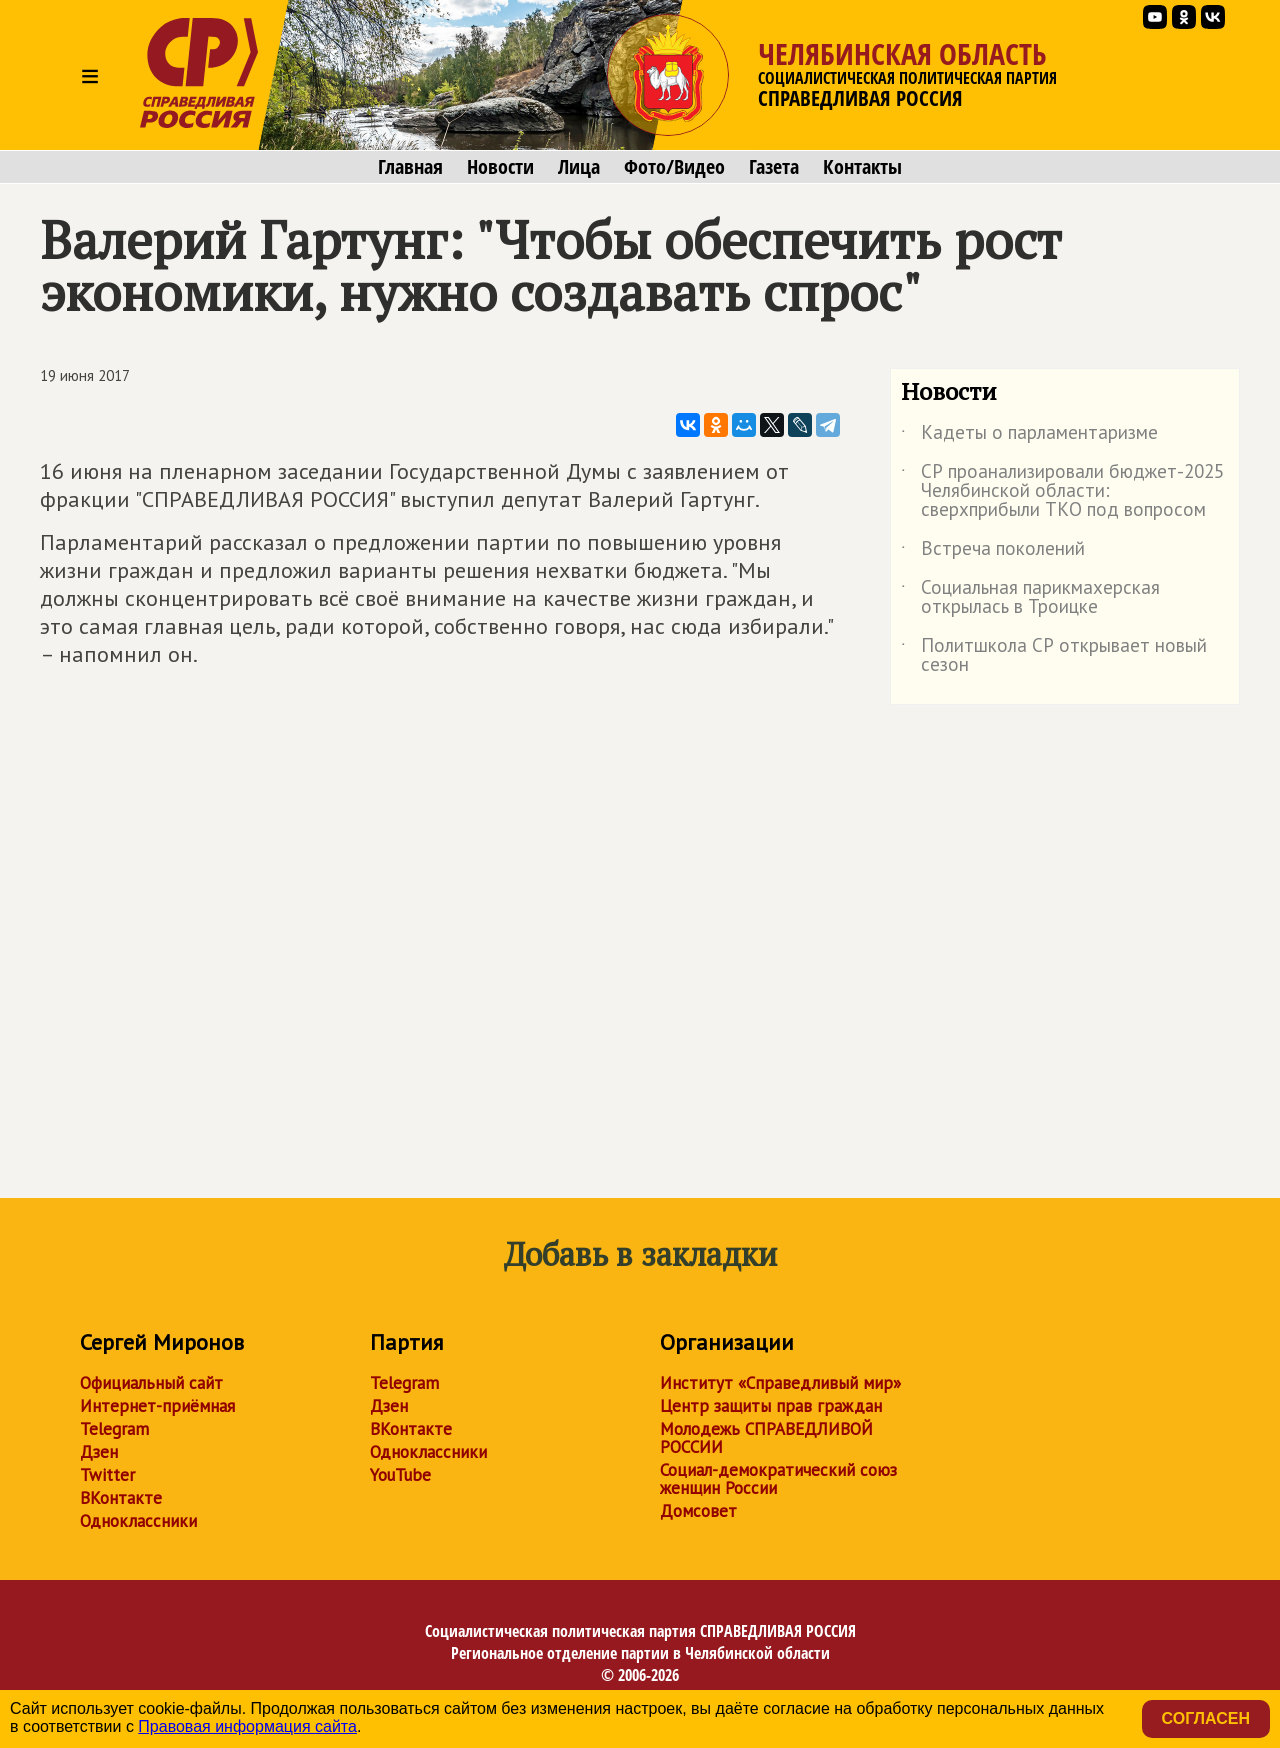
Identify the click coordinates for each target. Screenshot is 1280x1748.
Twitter (107, 1475)
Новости (500, 167)
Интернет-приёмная (157, 1406)
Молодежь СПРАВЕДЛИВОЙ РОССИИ (766, 1438)
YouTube (400, 1475)
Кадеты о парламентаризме (1029, 436)
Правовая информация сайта (247, 1726)
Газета (774, 167)
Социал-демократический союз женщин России (778, 1479)
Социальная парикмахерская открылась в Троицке (1030, 598)
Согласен (1206, 1718)
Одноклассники (138, 1521)
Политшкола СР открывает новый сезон (1054, 656)
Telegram (114, 1429)
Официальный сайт (151, 1383)
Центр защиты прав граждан (771, 1406)
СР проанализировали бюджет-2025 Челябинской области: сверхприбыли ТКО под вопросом (1062, 491)
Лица (579, 167)
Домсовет (698, 1511)
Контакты (862, 167)
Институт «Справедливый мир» (780, 1383)
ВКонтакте (121, 1498)
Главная (410, 167)
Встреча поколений (993, 552)
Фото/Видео (674, 167)
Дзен (99, 1452)
